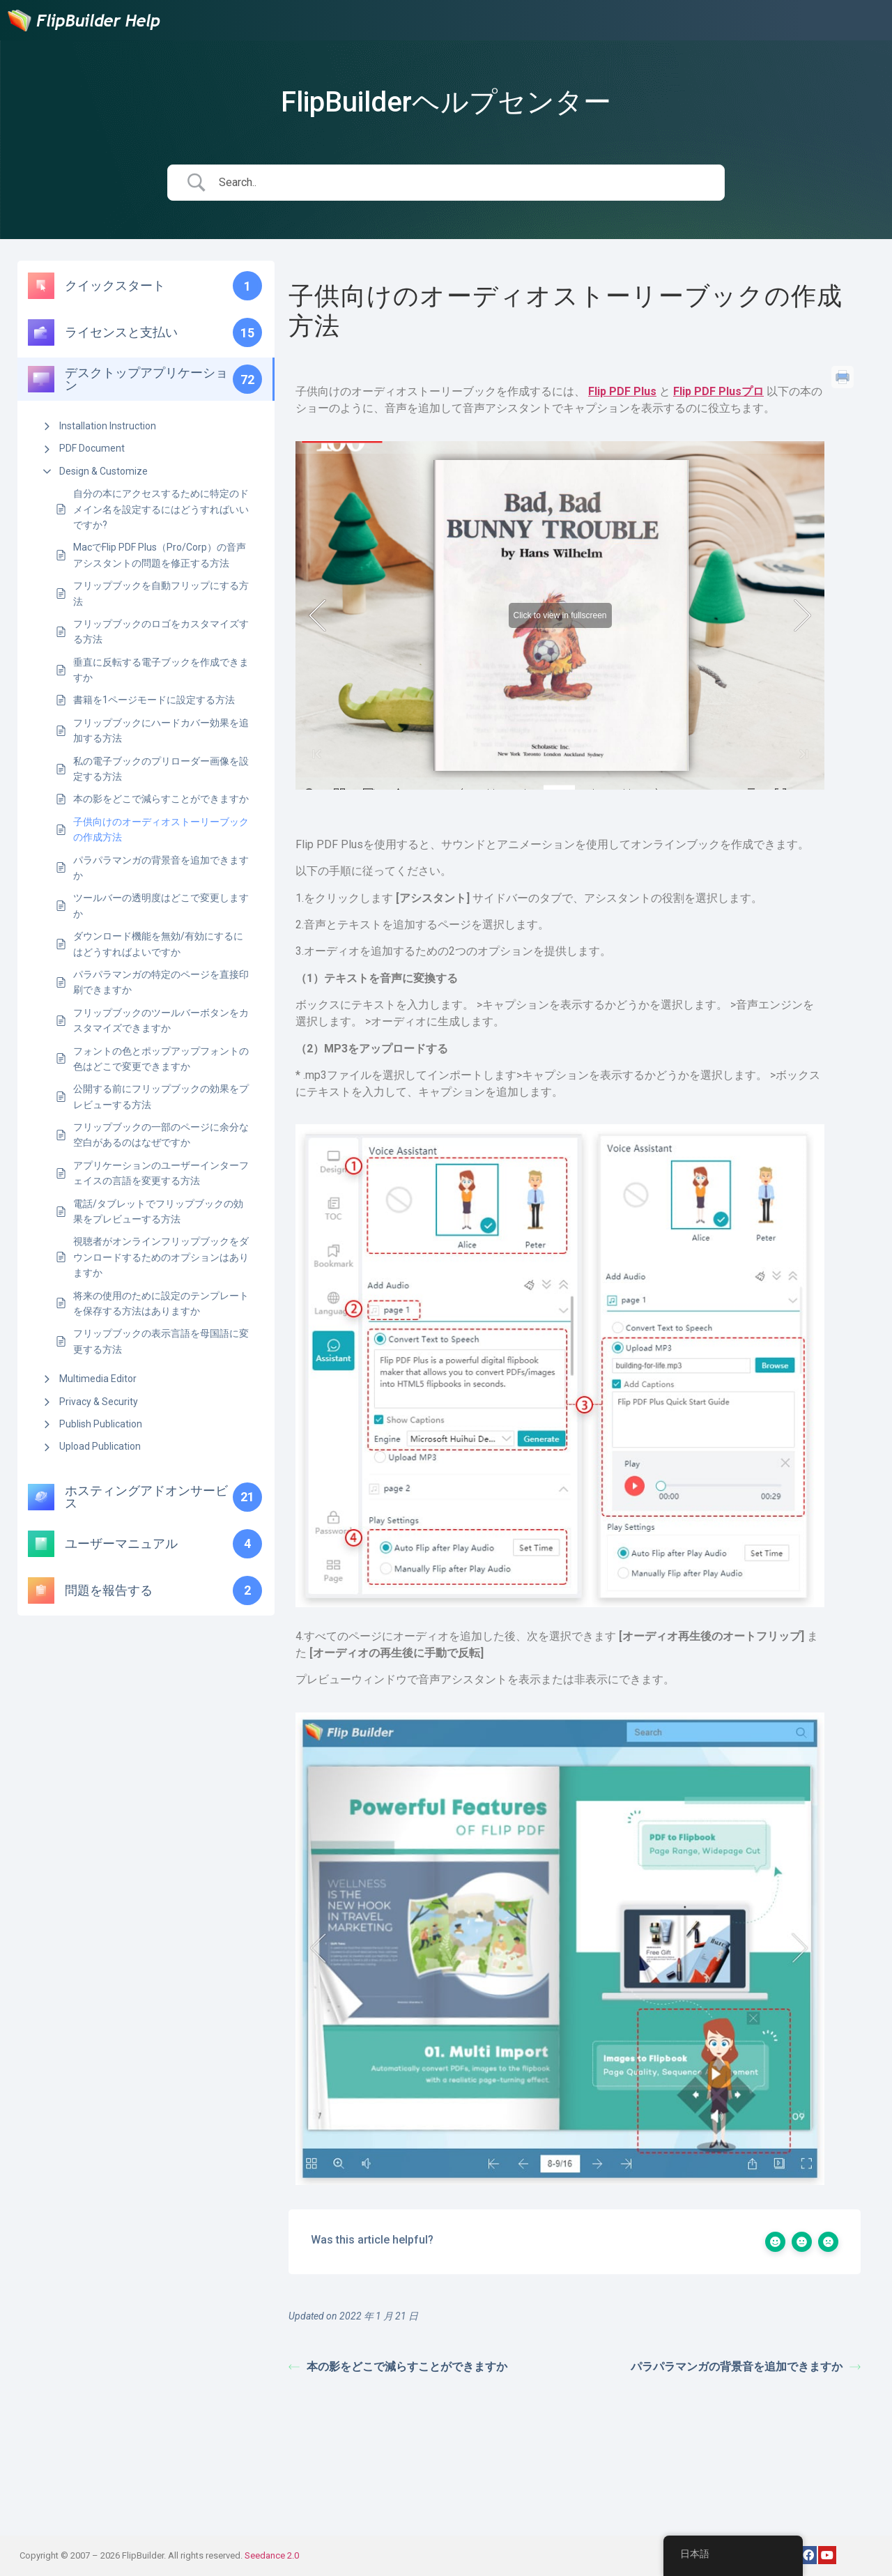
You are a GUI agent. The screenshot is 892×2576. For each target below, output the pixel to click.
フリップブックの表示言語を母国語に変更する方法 (161, 1341)
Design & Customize (103, 471)
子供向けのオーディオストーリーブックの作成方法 (161, 829)
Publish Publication (100, 1423)
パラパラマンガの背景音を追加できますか (161, 867)
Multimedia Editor (98, 1378)
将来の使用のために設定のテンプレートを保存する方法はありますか (161, 1303)
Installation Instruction (107, 425)
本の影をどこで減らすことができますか (161, 798)
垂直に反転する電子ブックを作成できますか (161, 670)
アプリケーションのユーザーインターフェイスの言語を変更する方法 (161, 1173)
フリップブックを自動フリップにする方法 (161, 593)
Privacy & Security (98, 1401)
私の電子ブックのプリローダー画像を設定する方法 (161, 769)
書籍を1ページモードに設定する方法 (154, 699)
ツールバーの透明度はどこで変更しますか (161, 905)
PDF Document (92, 448)
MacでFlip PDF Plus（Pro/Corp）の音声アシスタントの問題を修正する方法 (159, 555)
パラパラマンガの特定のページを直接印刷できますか (161, 982)
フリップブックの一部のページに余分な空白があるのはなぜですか (161, 1134)
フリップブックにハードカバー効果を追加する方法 (161, 730)
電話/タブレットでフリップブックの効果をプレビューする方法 (158, 1211)
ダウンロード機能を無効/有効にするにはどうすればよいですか (158, 943)
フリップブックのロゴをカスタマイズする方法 (161, 631)
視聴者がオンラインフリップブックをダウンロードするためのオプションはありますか (161, 1257)
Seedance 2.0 (272, 2555)
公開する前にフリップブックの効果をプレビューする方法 (161, 1096)
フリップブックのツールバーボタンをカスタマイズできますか (161, 1020)
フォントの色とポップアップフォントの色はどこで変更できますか (161, 1058)
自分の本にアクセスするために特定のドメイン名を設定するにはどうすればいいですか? (161, 509)
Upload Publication (100, 1446)
